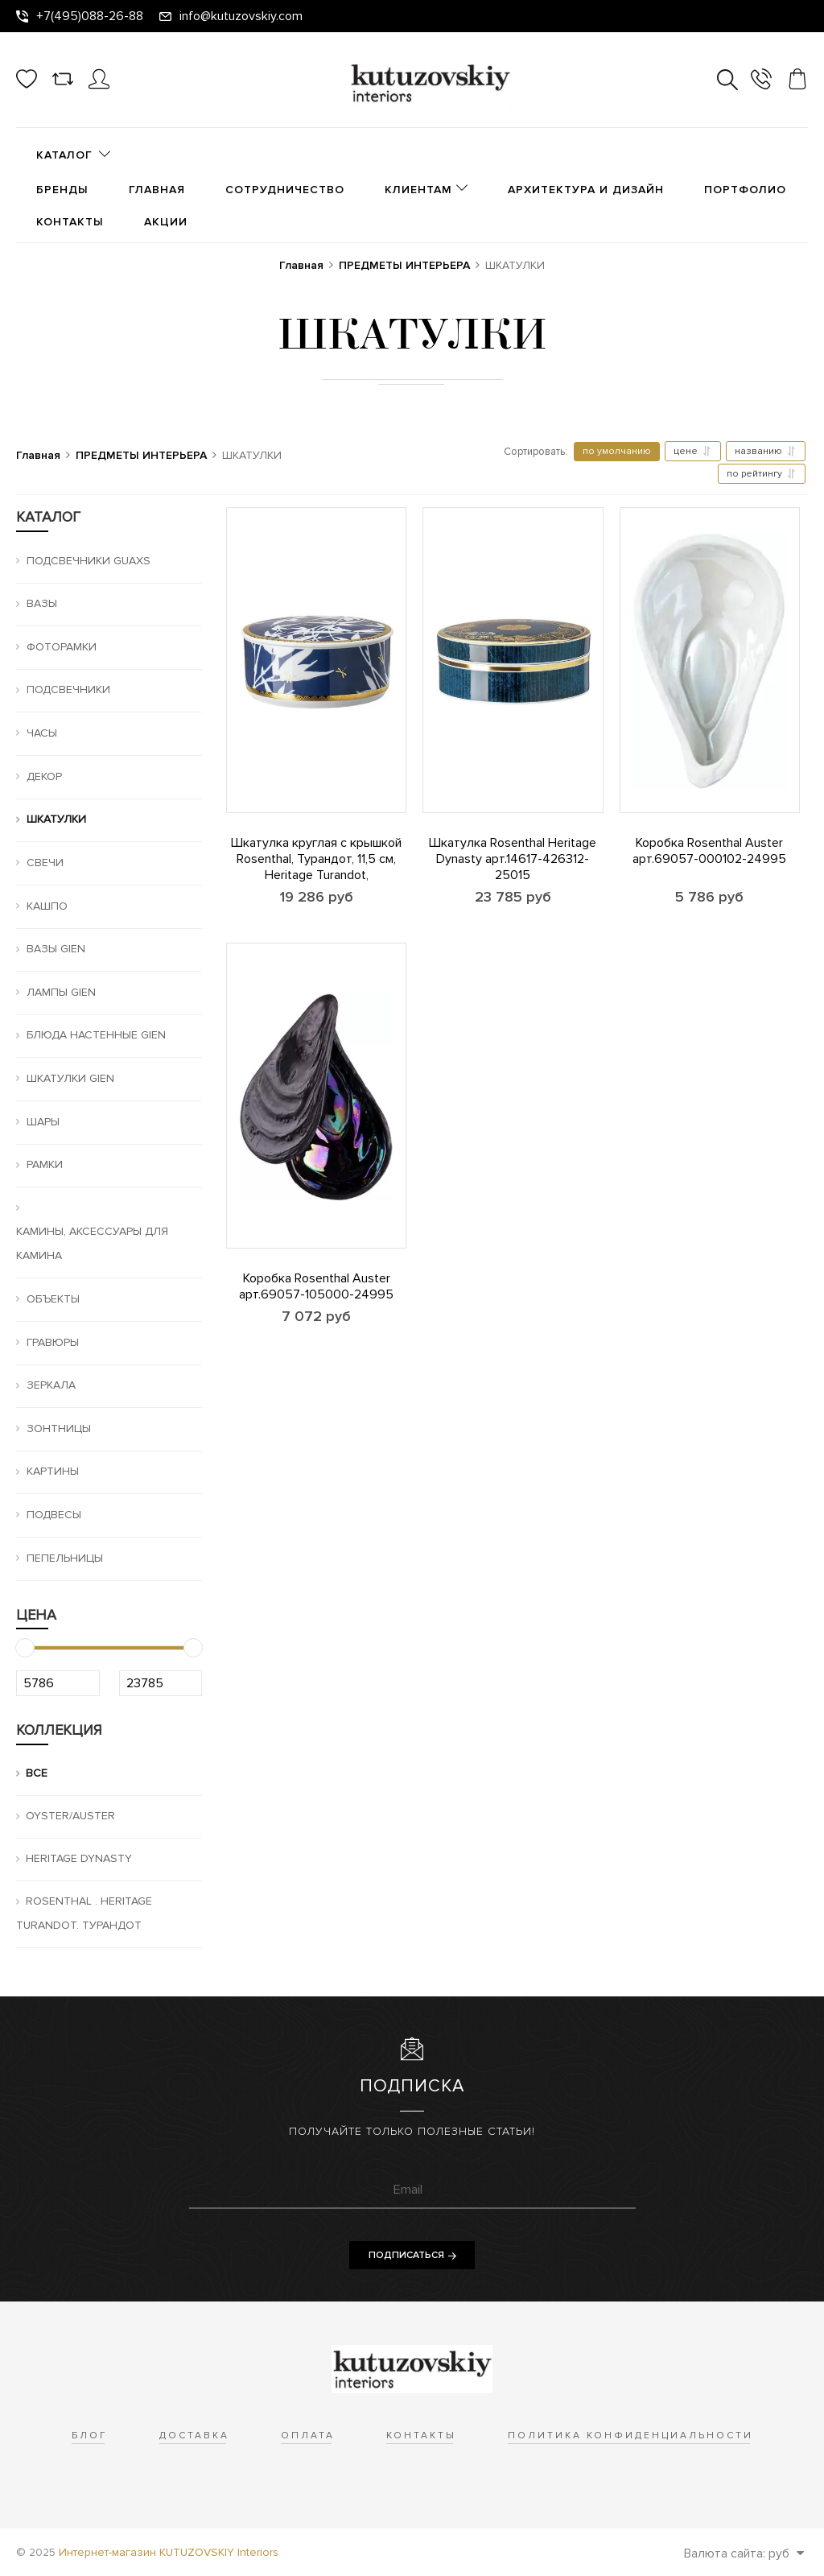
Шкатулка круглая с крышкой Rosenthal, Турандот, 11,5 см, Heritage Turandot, (316, 859)
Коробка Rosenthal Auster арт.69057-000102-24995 (709, 851)
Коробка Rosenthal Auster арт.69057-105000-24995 (316, 1286)
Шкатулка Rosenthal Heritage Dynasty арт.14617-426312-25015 (512, 859)
